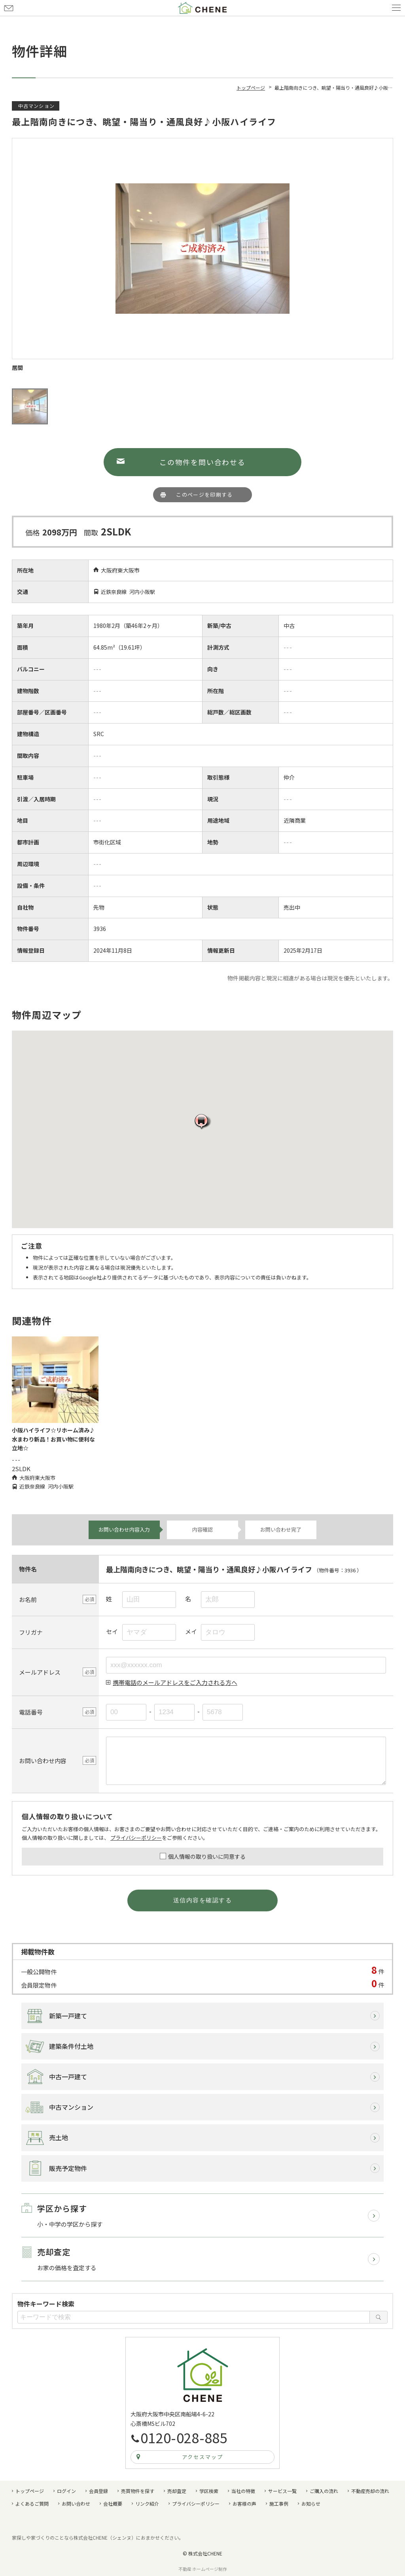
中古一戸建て (68, 2076)
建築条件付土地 (71, 2046)
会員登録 (98, 2490)
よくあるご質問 (32, 2503)
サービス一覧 (282, 2490)
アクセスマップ (202, 2457)
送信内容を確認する (202, 1900)
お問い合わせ (8, 8)
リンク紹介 (147, 2503)
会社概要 (112, 2503)
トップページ (29, 2490)
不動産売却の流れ (370, 2490)
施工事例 (278, 2503)
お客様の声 (244, 2503)
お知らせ (310, 2503)
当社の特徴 (243, 2490)
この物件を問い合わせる (202, 462)
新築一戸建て (68, 2015)
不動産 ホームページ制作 (202, 2569)
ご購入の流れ (324, 2490)
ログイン (66, 2490)
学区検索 (208, 2490)
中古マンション (71, 2107)
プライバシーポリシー (136, 1837)
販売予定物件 (68, 2168)
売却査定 (176, 2490)
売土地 (58, 2137)
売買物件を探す (137, 2490)
